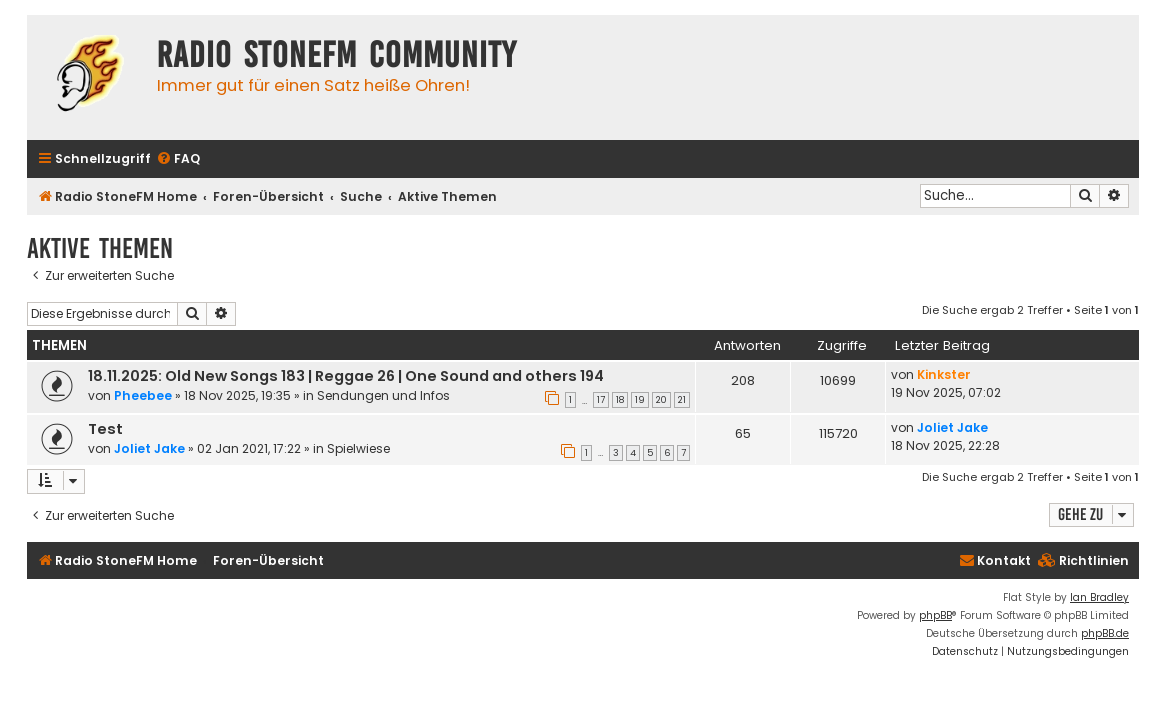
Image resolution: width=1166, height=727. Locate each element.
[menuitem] (178, 159)
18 (620, 400)
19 (640, 400)
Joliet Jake (149, 448)
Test (105, 429)
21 (682, 400)
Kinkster (944, 374)
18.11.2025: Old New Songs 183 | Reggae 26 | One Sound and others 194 (346, 376)
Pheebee (143, 395)
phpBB (935, 615)
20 (661, 400)
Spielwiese (358, 448)
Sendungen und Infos (383, 395)
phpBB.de (1105, 633)
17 (601, 400)
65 (743, 433)
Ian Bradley (1099, 597)
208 (743, 380)
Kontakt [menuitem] (995, 560)
